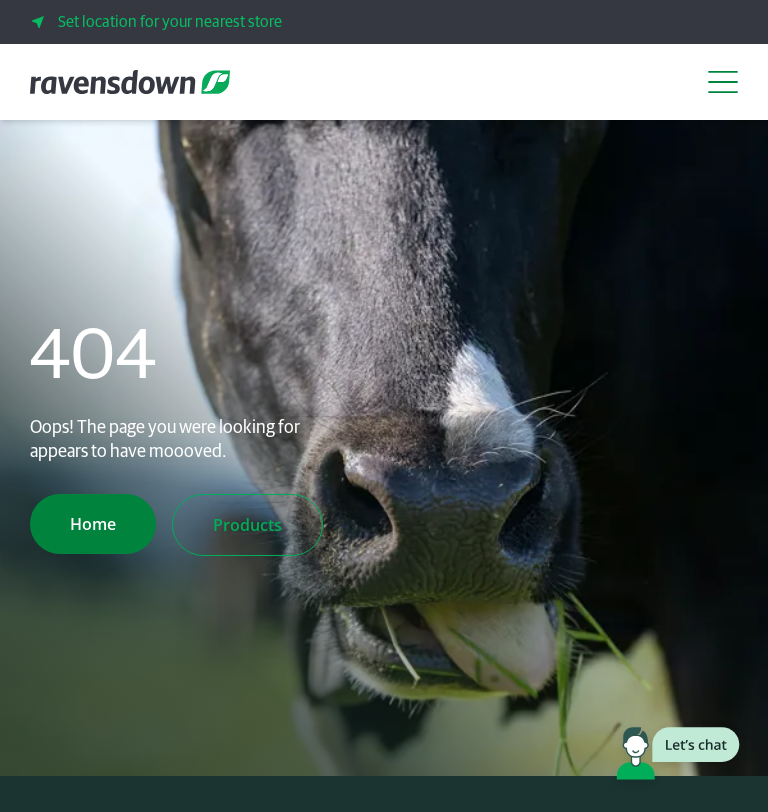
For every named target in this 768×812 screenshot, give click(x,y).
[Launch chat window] (678, 757)
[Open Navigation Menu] (723, 82)
